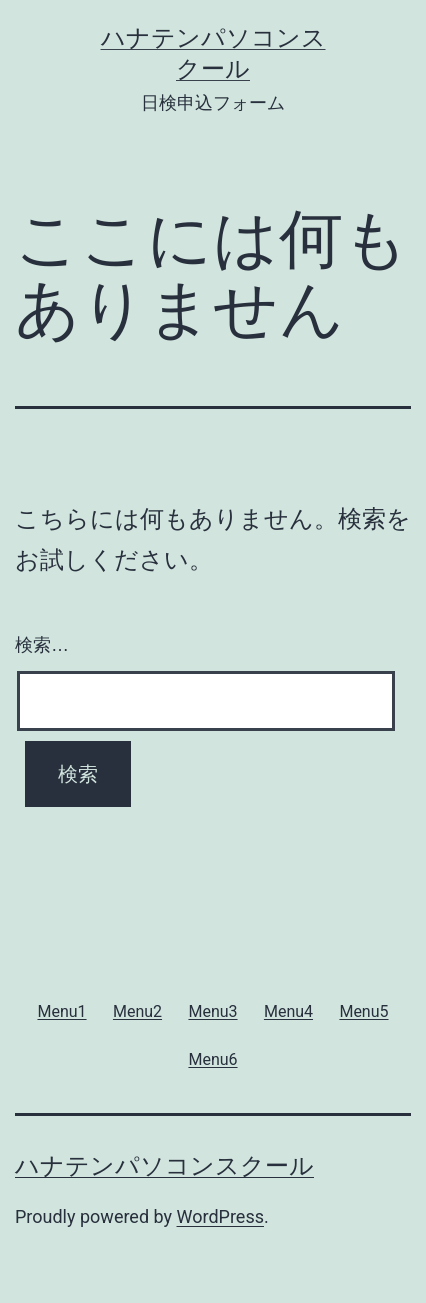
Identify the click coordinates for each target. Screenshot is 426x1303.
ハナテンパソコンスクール (164, 1166)
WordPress (220, 1216)
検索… (42, 645)
